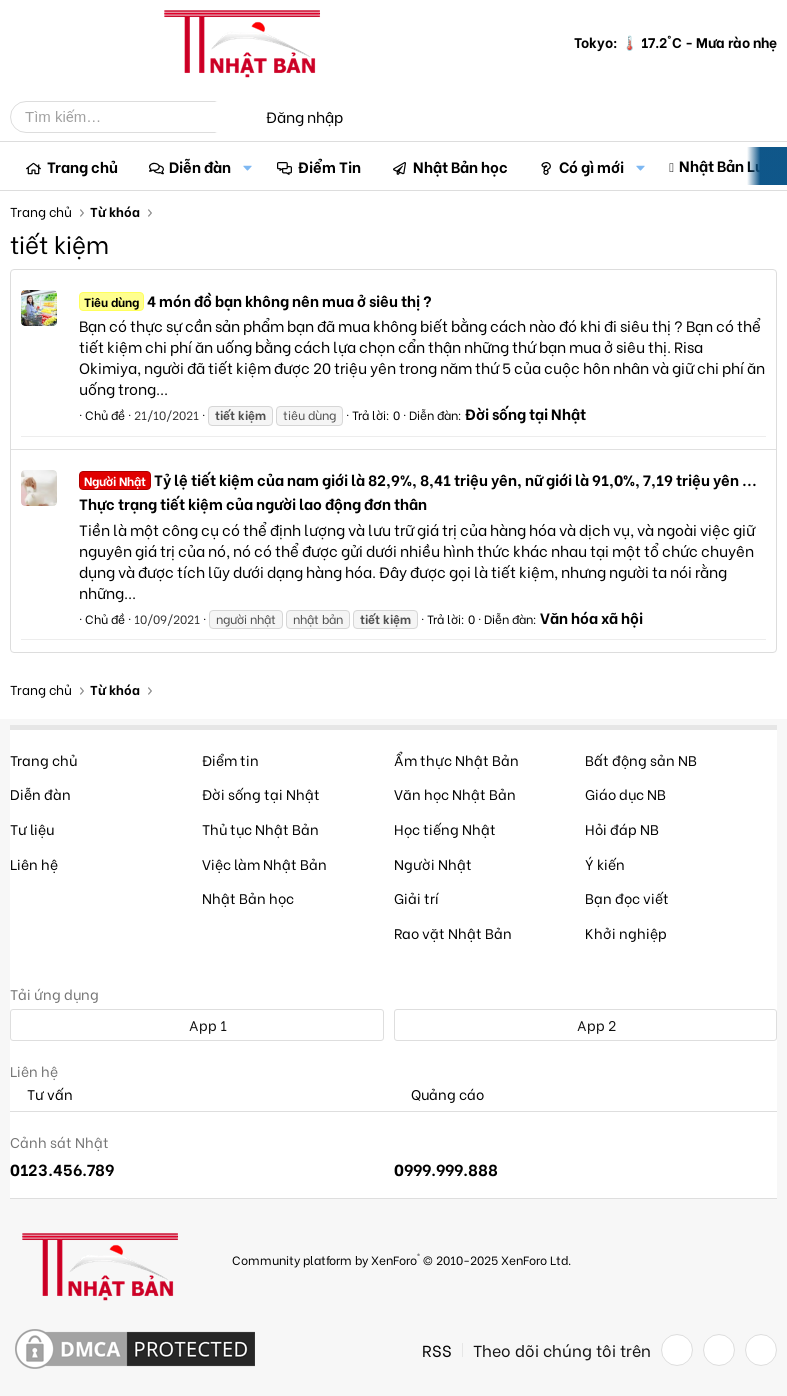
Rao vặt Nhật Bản (453, 932)
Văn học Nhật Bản (455, 793)
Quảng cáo (439, 1094)
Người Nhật (433, 863)
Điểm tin (230, 759)
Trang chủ (82, 166)
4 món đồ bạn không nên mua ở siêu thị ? (255, 300)
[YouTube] (761, 1350)
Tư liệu (32, 828)
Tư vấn (41, 1094)
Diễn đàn (200, 166)
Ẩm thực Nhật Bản (456, 759)
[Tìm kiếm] (128, 117)
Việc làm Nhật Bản (264, 863)
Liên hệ (34, 863)
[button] (247, 166)
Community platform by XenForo (401, 1258)
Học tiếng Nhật (445, 828)
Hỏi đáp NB (622, 828)
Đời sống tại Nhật (525, 413)
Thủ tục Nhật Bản (260, 828)
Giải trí (416, 897)
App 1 (197, 1024)
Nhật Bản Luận (730, 165)
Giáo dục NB (625, 793)
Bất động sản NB (641, 759)
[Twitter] (719, 1350)
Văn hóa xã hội (591, 617)
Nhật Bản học (460, 166)
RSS (437, 1350)
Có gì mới (591, 166)
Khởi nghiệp (626, 932)
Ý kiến (605, 863)
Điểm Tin (329, 166)
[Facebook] (677, 1350)
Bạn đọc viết (627, 897)
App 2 (585, 1024)
